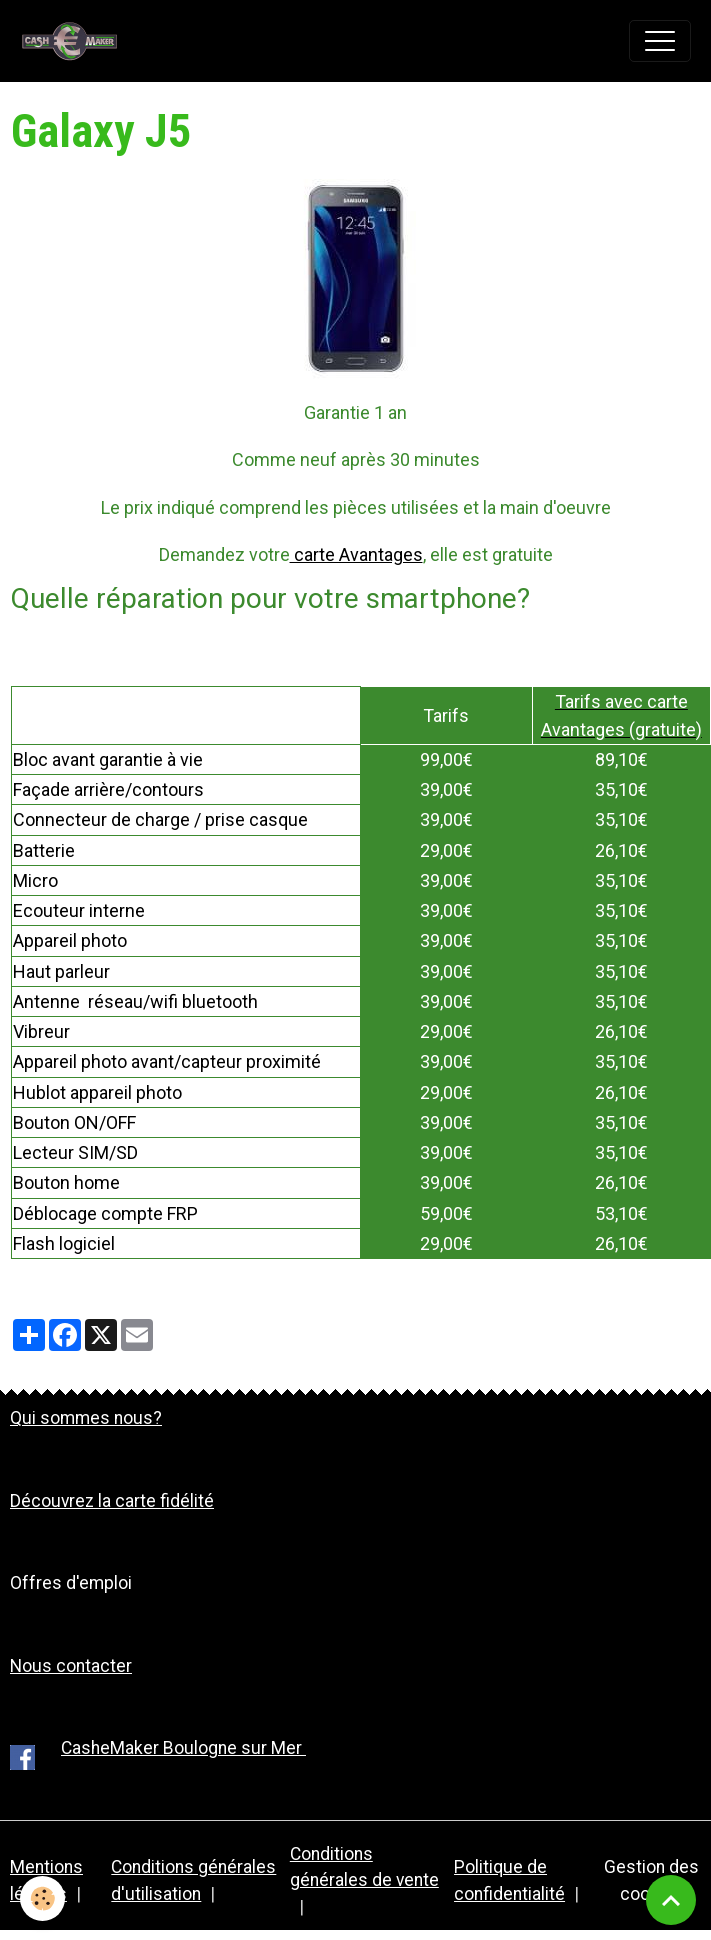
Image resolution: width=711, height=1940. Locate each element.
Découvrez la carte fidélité (112, 1501)
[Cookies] (42, 1898)
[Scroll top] (671, 1900)
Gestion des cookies (651, 1880)
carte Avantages (356, 554)
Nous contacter (71, 1666)
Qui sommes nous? (86, 1418)
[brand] (75, 41)
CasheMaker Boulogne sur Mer (183, 1748)
